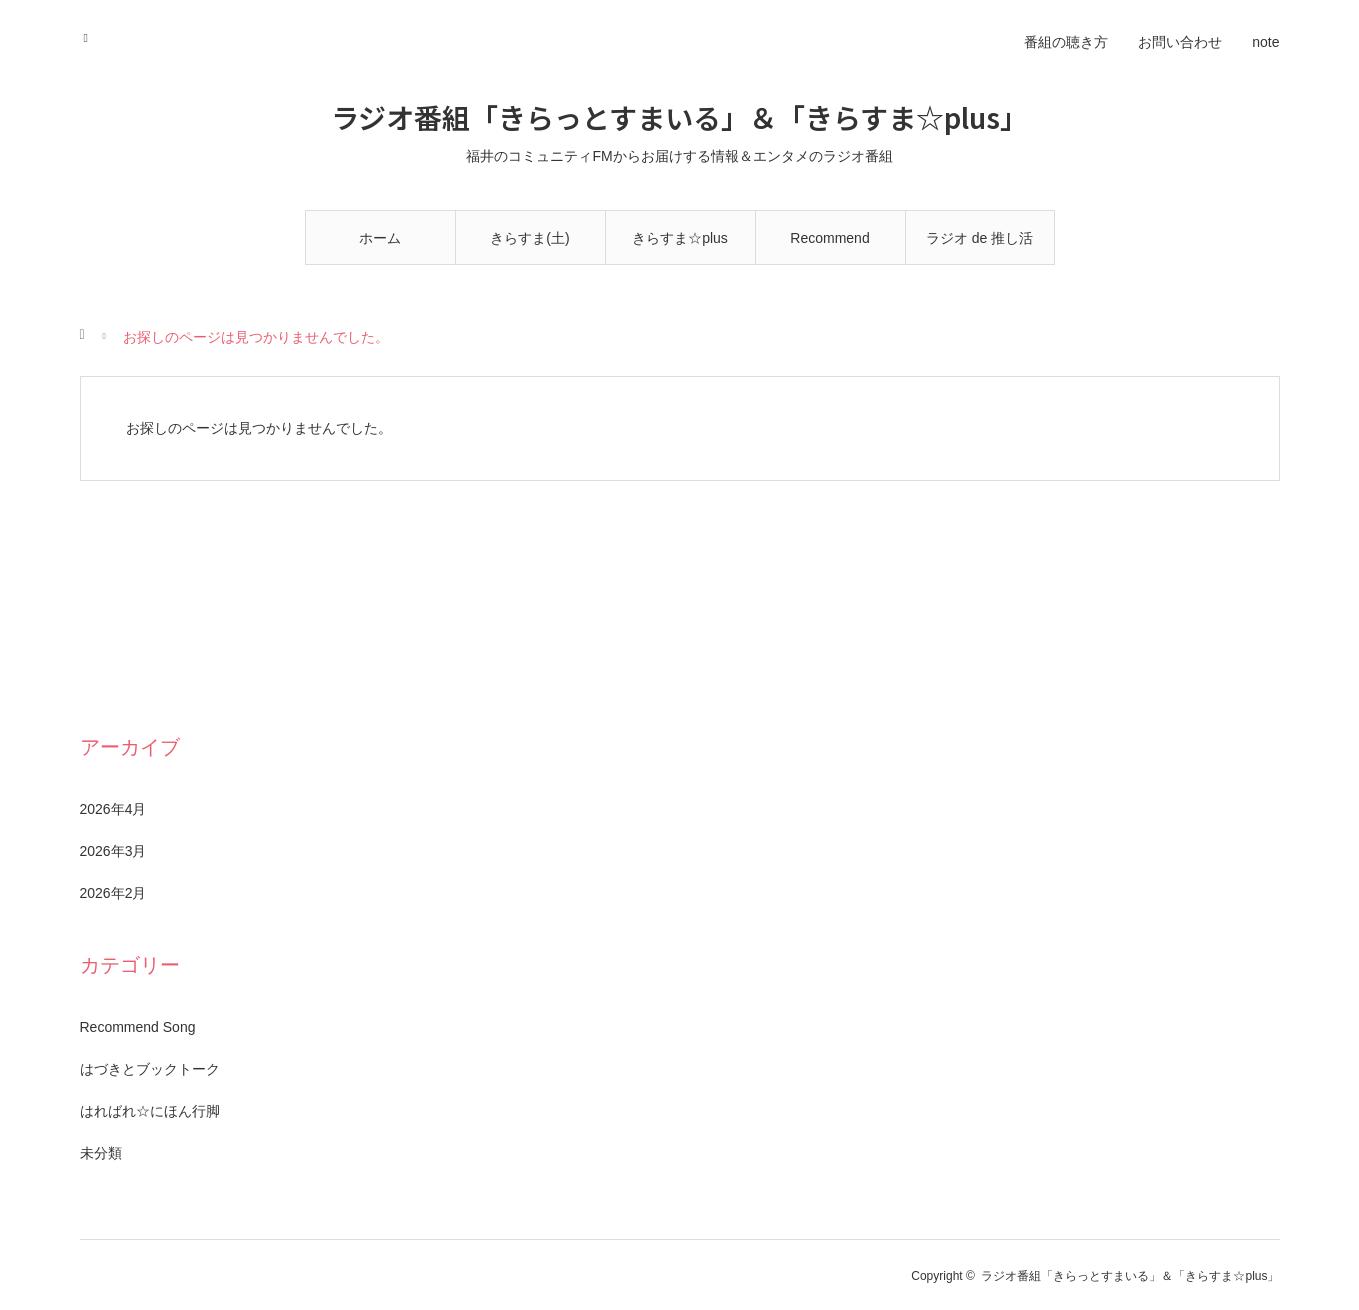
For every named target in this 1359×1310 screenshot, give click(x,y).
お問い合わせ (1180, 42)
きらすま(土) (529, 238)
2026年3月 (113, 851)
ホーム (380, 238)
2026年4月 (113, 809)
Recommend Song (829, 247)
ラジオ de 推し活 (979, 238)
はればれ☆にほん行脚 (150, 1111)
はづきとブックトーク (150, 1069)
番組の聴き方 (1066, 42)
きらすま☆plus (680, 238)
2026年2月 (113, 893)
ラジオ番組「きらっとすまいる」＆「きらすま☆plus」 (679, 117)
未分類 (101, 1153)
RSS (92, 35)
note (1265, 42)
